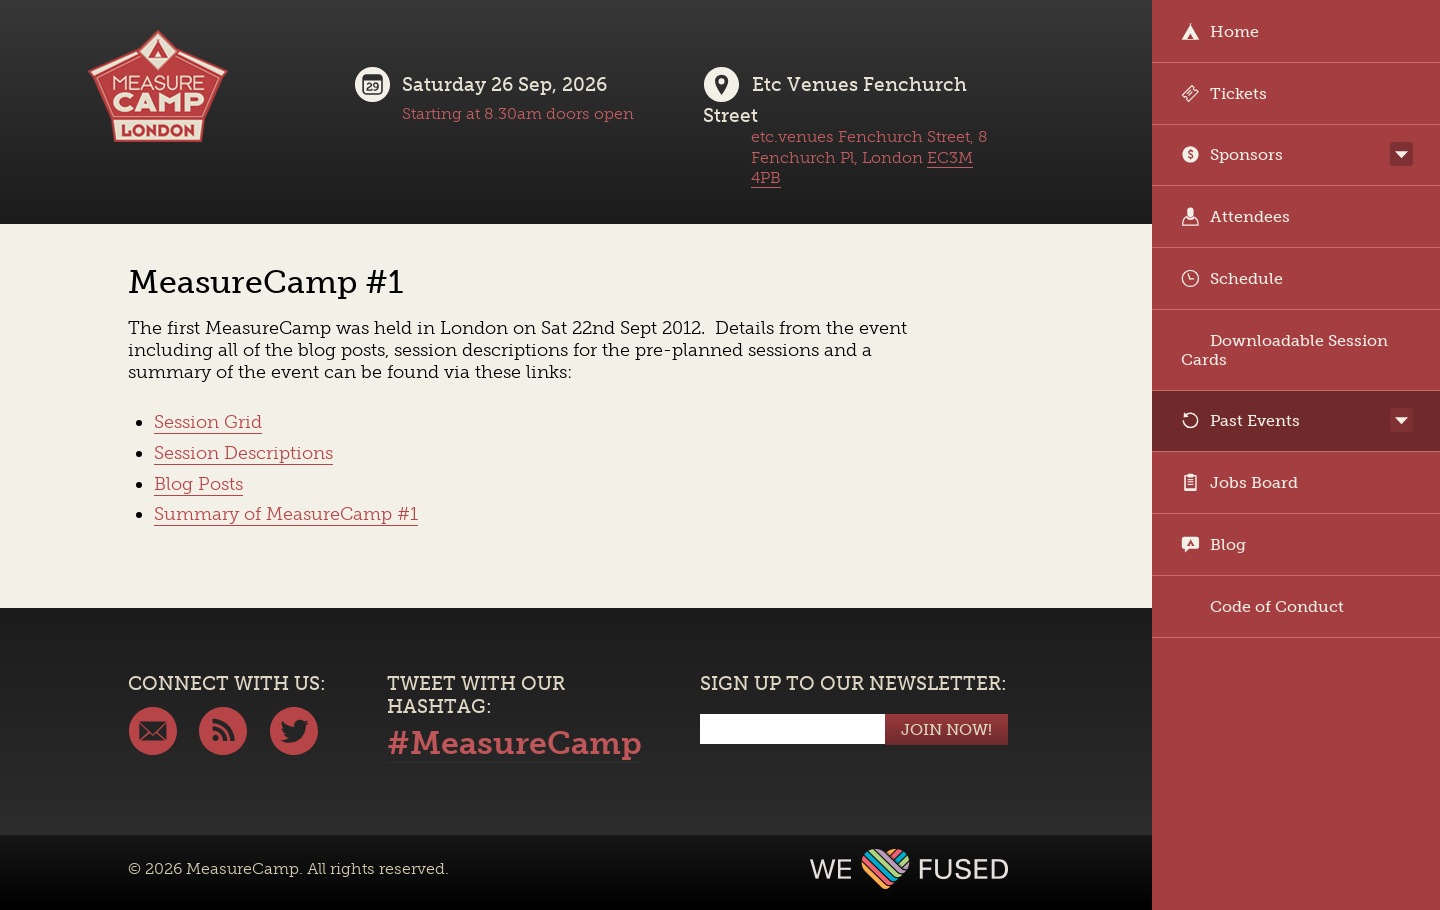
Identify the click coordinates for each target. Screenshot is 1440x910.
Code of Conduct (1262, 606)
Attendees (1235, 216)
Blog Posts (198, 484)
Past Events (1240, 420)
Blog (1213, 544)
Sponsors (1232, 154)
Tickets (1224, 93)
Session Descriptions (243, 453)
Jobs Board (1239, 482)
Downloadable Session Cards (1284, 350)
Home (1220, 31)
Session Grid (208, 422)
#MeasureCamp (514, 743)
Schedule (1232, 278)
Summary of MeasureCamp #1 (286, 514)
